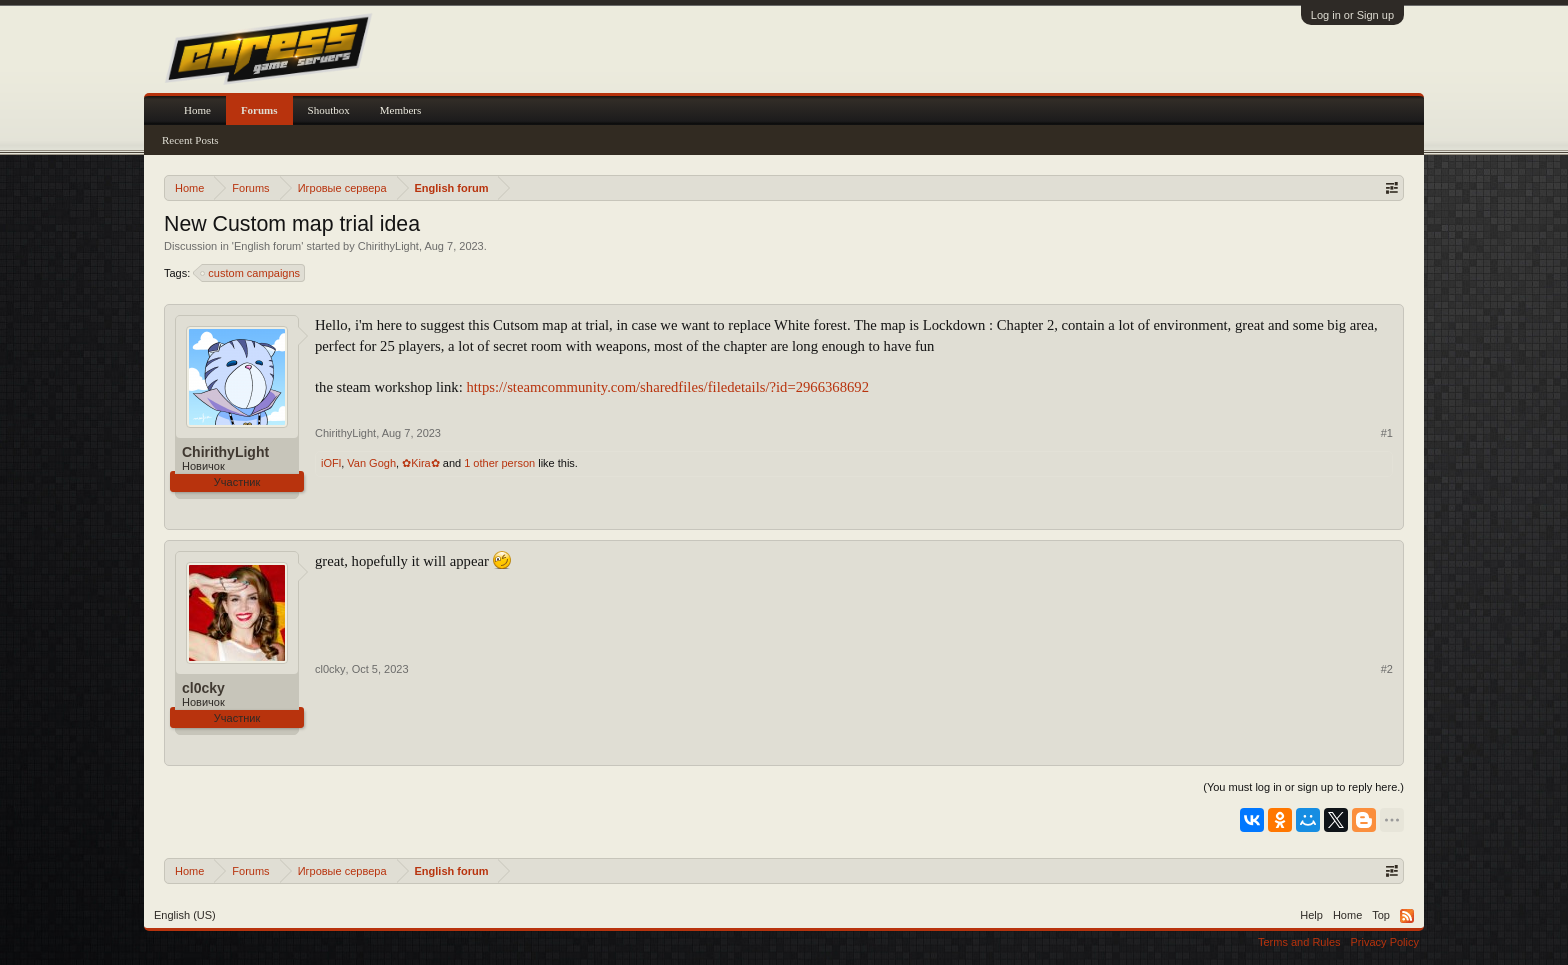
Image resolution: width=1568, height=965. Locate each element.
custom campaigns (251, 273)
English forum (267, 246)
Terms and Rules (1299, 942)
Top (1381, 915)
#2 (1387, 669)
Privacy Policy (1385, 942)
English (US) (185, 915)
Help (1311, 915)
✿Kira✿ (421, 463)
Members (401, 110)
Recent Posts (190, 140)
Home (197, 110)
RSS (1407, 916)
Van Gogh (371, 463)
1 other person (499, 463)
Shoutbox (329, 110)
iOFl (331, 463)
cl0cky (203, 688)
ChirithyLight (388, 246)
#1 (1387, 433)
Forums (259, 110)
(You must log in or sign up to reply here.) (1303, 787)
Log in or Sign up (1352, 15)
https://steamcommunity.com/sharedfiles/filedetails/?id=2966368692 (667, 387)
